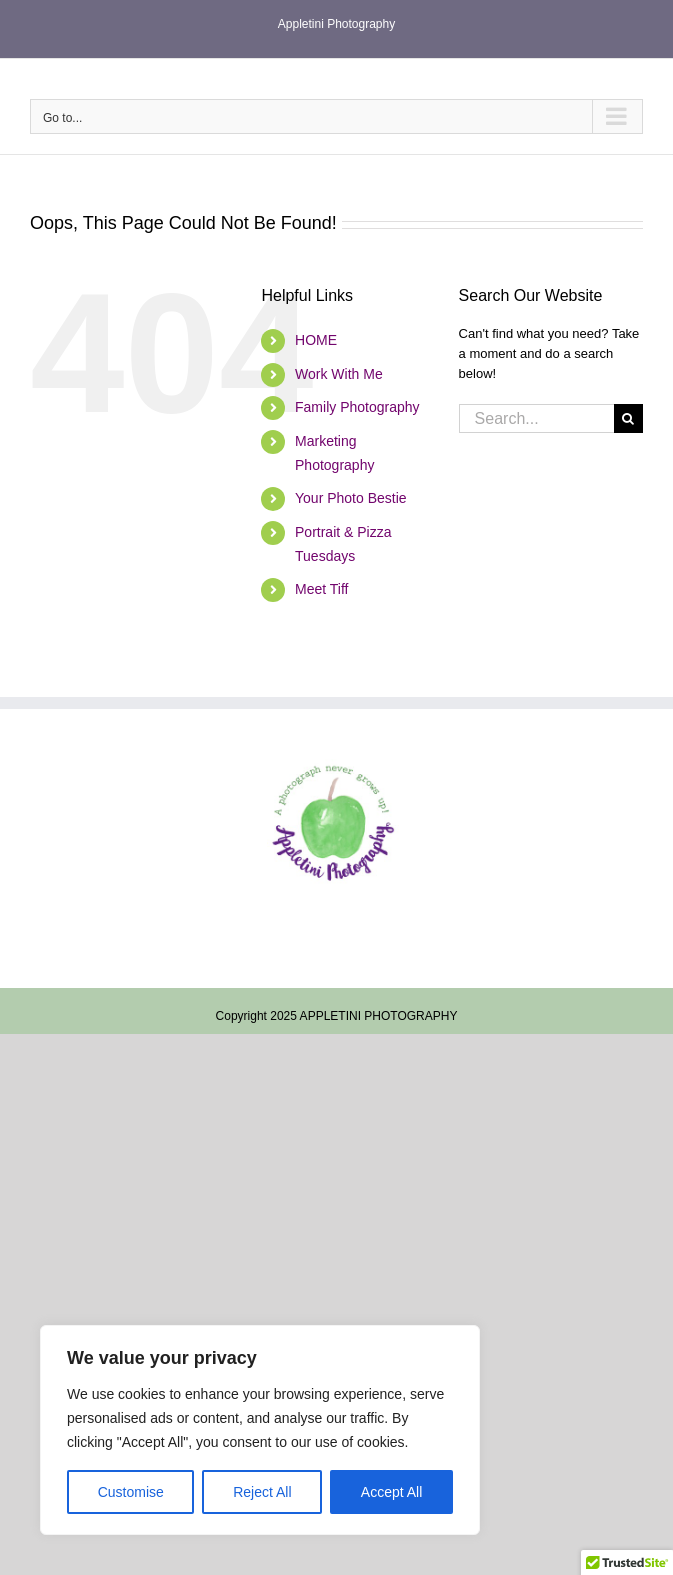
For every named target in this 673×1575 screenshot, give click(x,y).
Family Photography (357, 407)
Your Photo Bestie (351, 498)
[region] (260, 1430)
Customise (131, 1492)
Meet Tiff (321, 589)
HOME (316, 340)
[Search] (628, 418)
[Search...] (536, 418)
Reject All (262, 1492)
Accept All (391, 1492)
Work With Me (339, 374)
